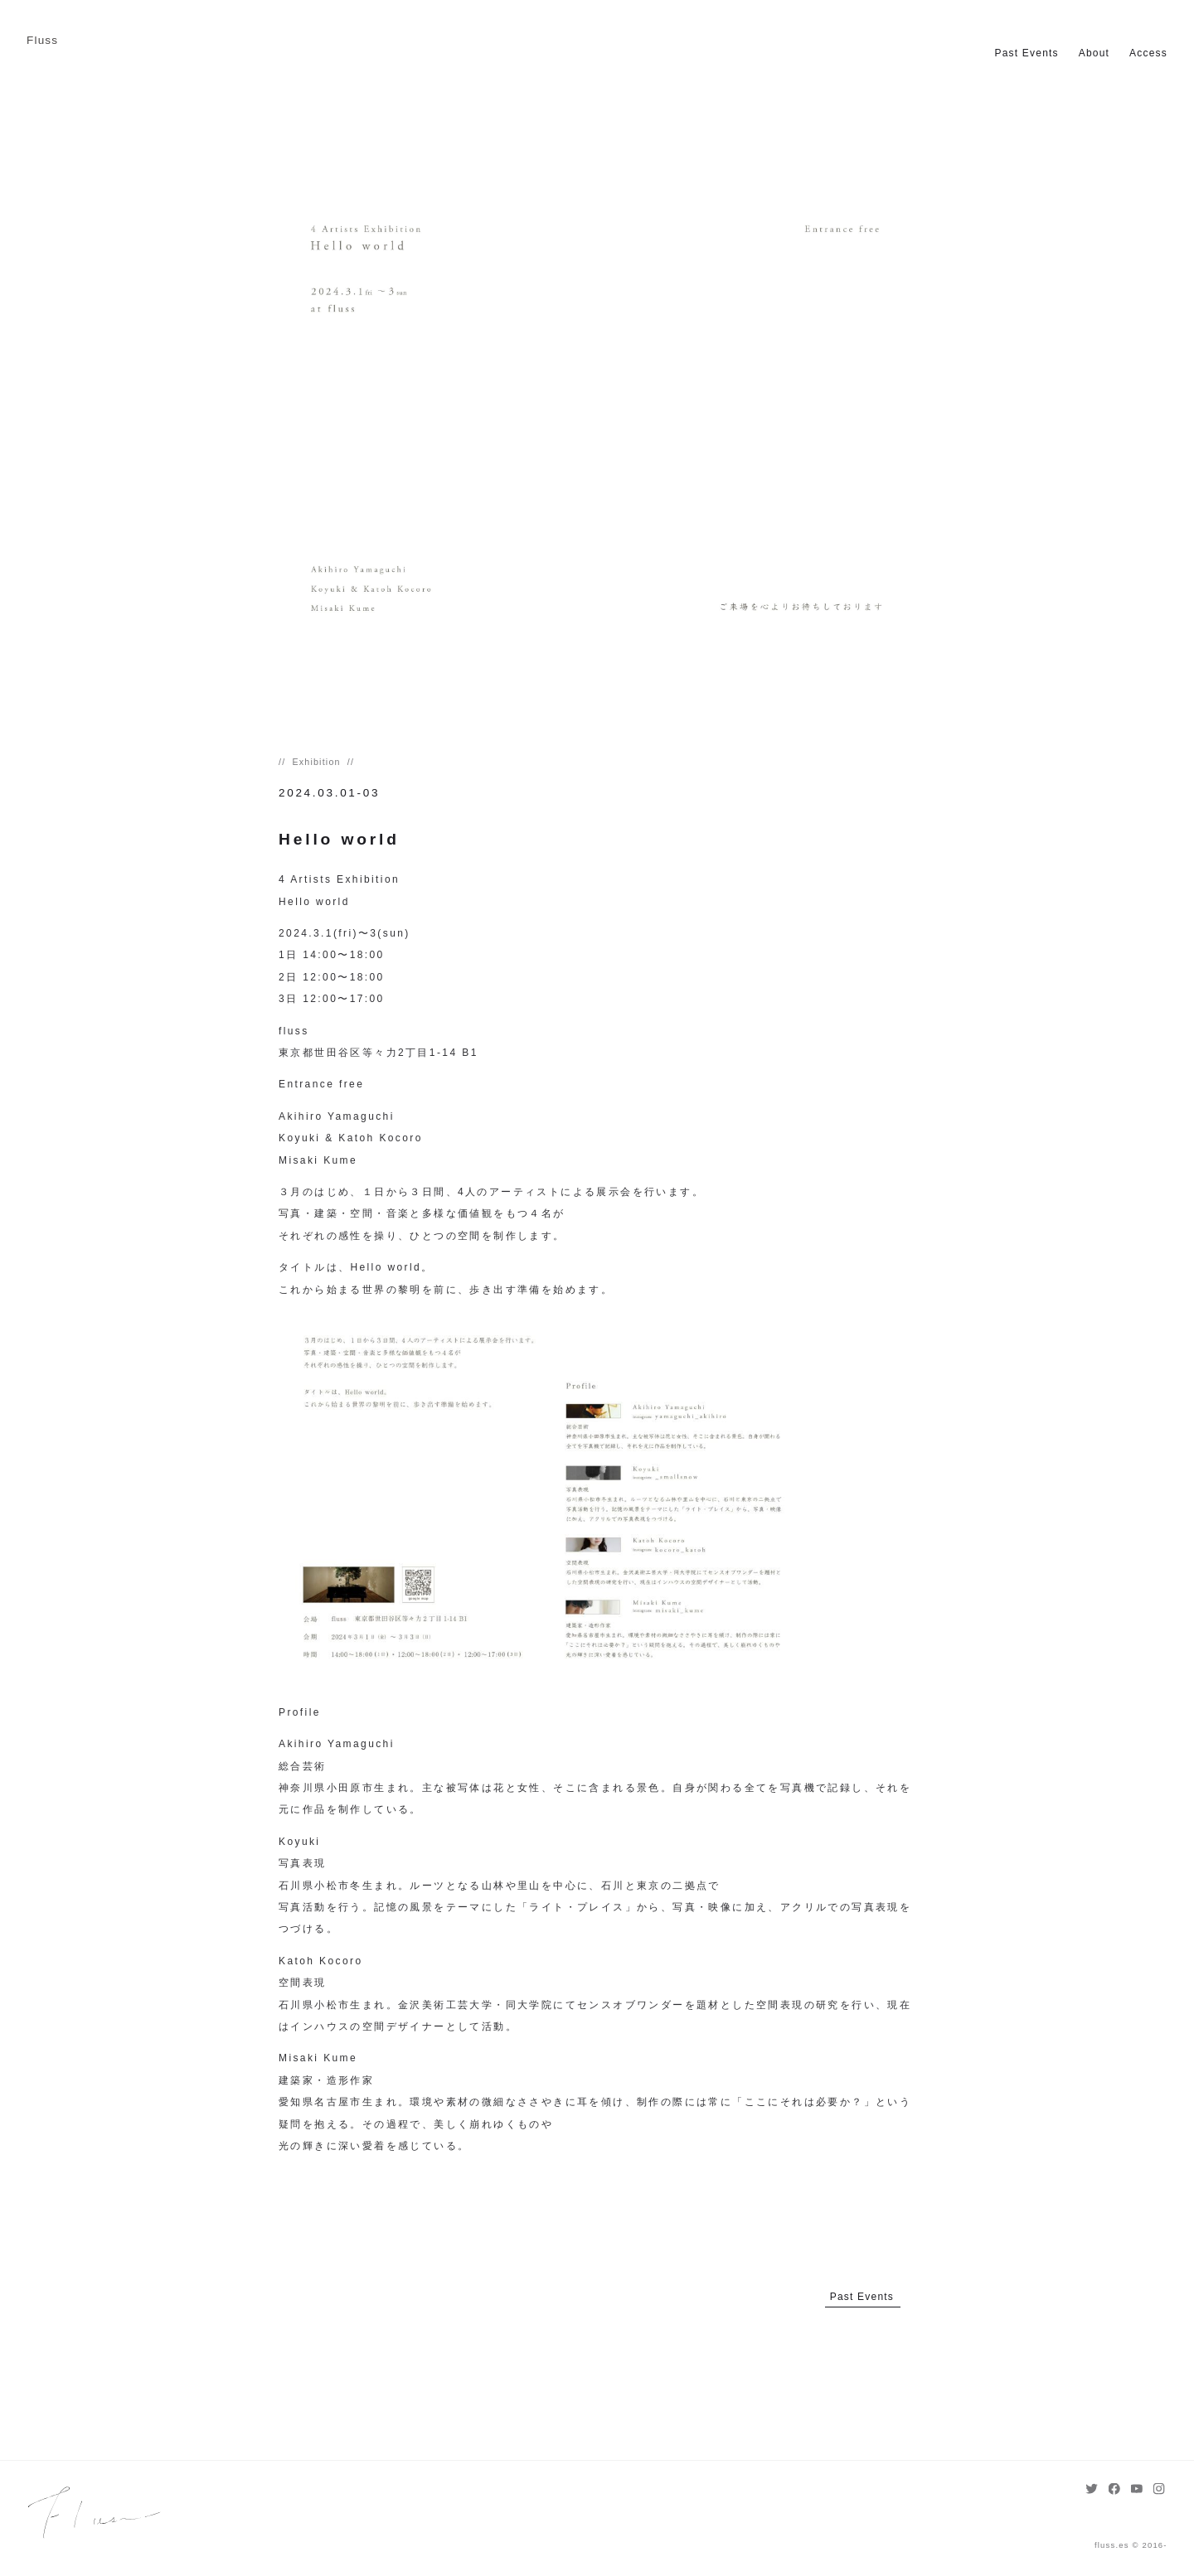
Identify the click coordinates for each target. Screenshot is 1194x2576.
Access (1148, 53)
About (1094, 53)
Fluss (42, 40)
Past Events (1027, 53)
